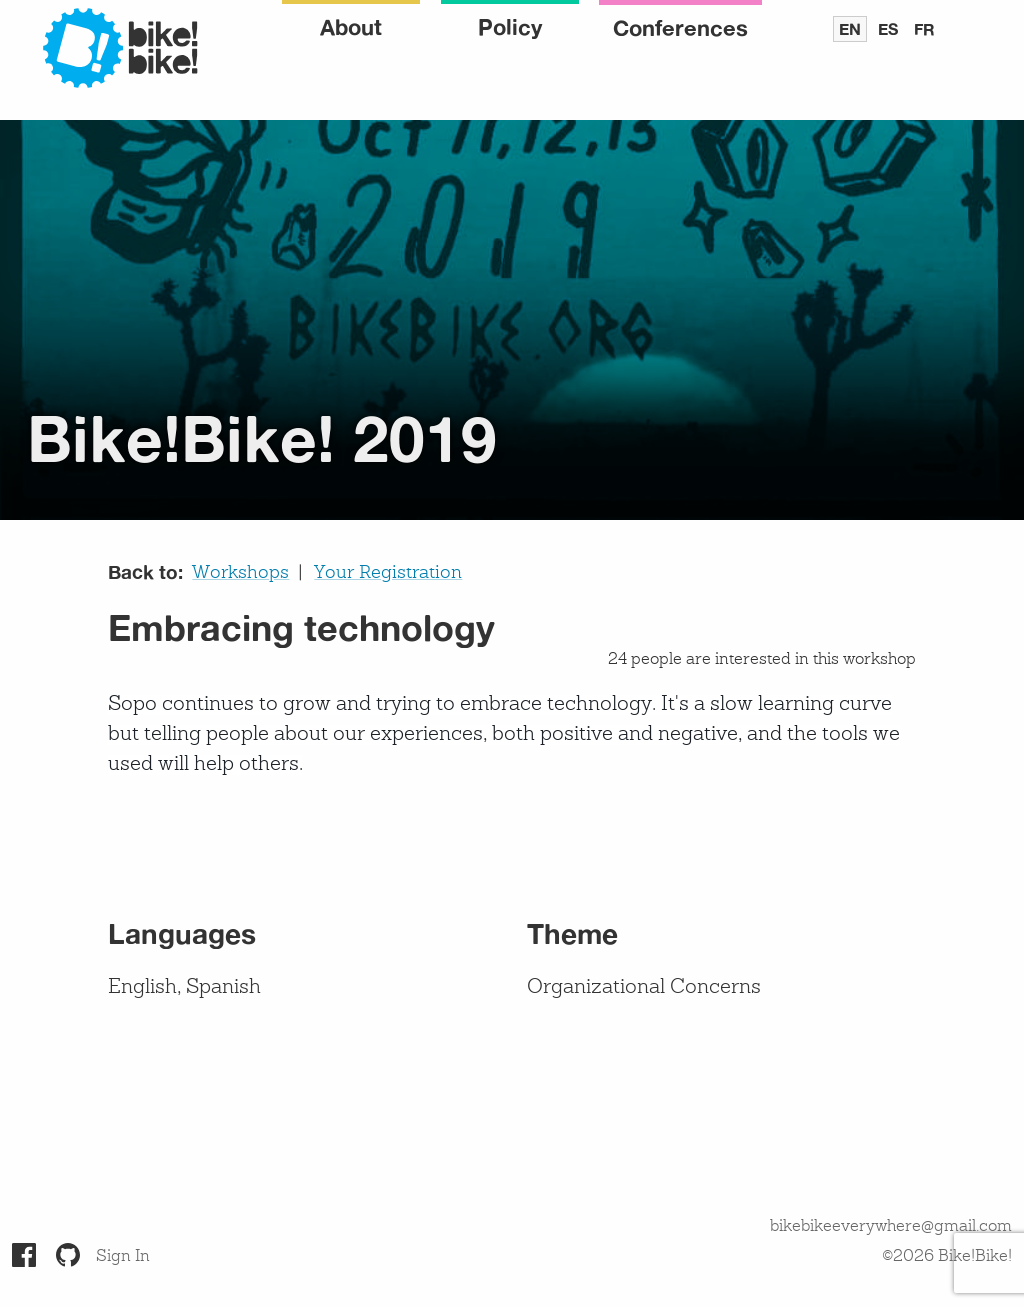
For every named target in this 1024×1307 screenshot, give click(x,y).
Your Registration (388, 573)
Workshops (240, 573)
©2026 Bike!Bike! (947, 1257)
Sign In (123, 1257)
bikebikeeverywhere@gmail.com (891, 1227)
